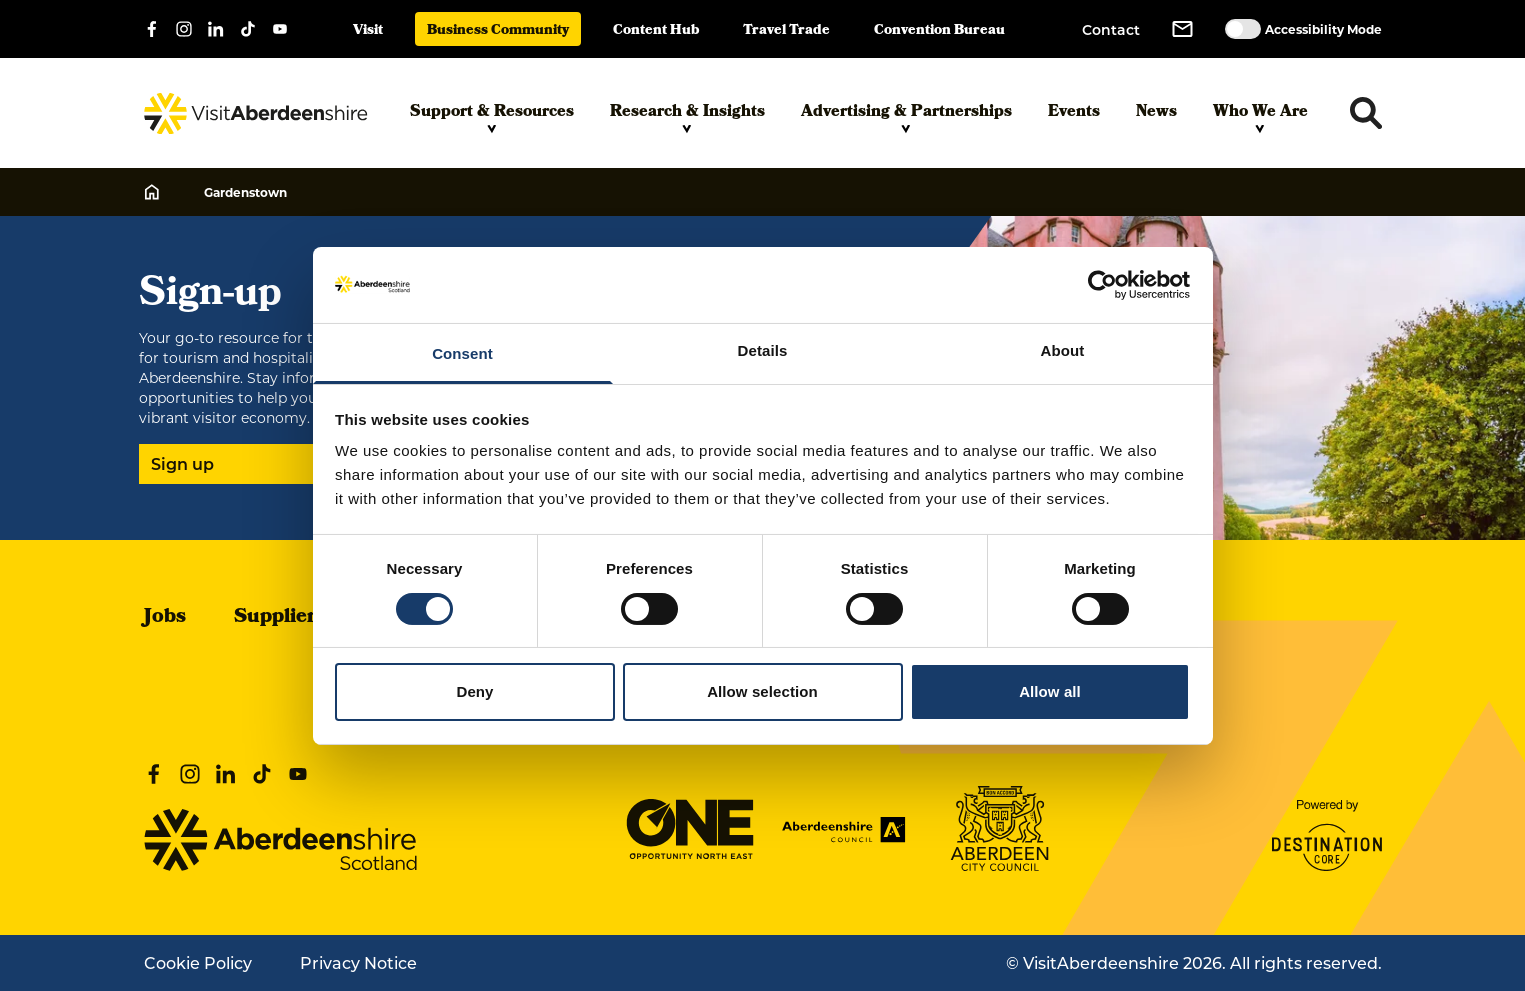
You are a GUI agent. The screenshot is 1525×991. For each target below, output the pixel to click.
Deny (474, 691)
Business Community (498, 31)
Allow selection (762, 691)
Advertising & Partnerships (906, 117)
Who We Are (1260, 117)
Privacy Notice (358, 962)
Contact (1111, 29)
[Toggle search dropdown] (1366, 113)
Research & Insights (687, 117)
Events (1074, 113)
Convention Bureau (939, 31)
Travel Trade (786, 31)
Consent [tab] (462, 353)
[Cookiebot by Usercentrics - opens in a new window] (1102, 285)
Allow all (1050, 691)
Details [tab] (763, 350)
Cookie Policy (198, 962)
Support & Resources (492, 117)
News (1156, 113)
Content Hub (656, 31)
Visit (368, 31)
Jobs (165, 618)
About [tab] (1063, 350)
